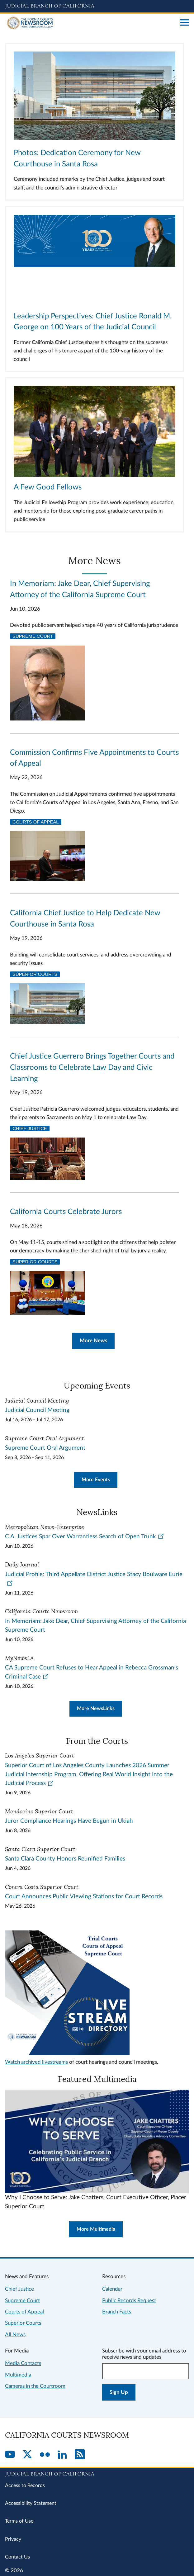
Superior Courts (34, 974)
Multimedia (18, 2374)
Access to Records (25, 2485)
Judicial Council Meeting (37, 1410)
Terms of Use (19, 2521)
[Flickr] (45, 2454)
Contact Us (17, 2556)
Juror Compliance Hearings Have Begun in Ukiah (69, 1821)
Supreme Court (32, 636)
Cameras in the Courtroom (35, 2386)
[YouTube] (10, 2454)
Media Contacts (23, 2363)
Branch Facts (116, 2311)
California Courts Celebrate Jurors (66, 1212)
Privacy (13, 2539)
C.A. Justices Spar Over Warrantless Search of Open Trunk (84, 1537)
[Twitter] (27, 2454)
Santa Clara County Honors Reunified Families (65, 1859)
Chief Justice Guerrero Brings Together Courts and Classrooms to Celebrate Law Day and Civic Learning (92, 1068)
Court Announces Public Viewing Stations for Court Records (84, 1897)
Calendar (112, 2289)
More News (93, 1340)
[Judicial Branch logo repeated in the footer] (97, 2473)
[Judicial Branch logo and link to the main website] (97, 6)
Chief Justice (29, 1128)
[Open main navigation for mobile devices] (184, 23)
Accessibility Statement (30, 2503)
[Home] (90, 23)
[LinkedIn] (62, 2454)
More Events (96, 1479)
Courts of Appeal (35, 821)
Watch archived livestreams (36, 2062)
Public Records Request (129, 2300)
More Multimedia (96, 2229)
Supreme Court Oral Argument (45, 1448)
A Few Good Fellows (48, 487)
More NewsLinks (96, 1708)
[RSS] (80, 2454)
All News (15, 2334)
